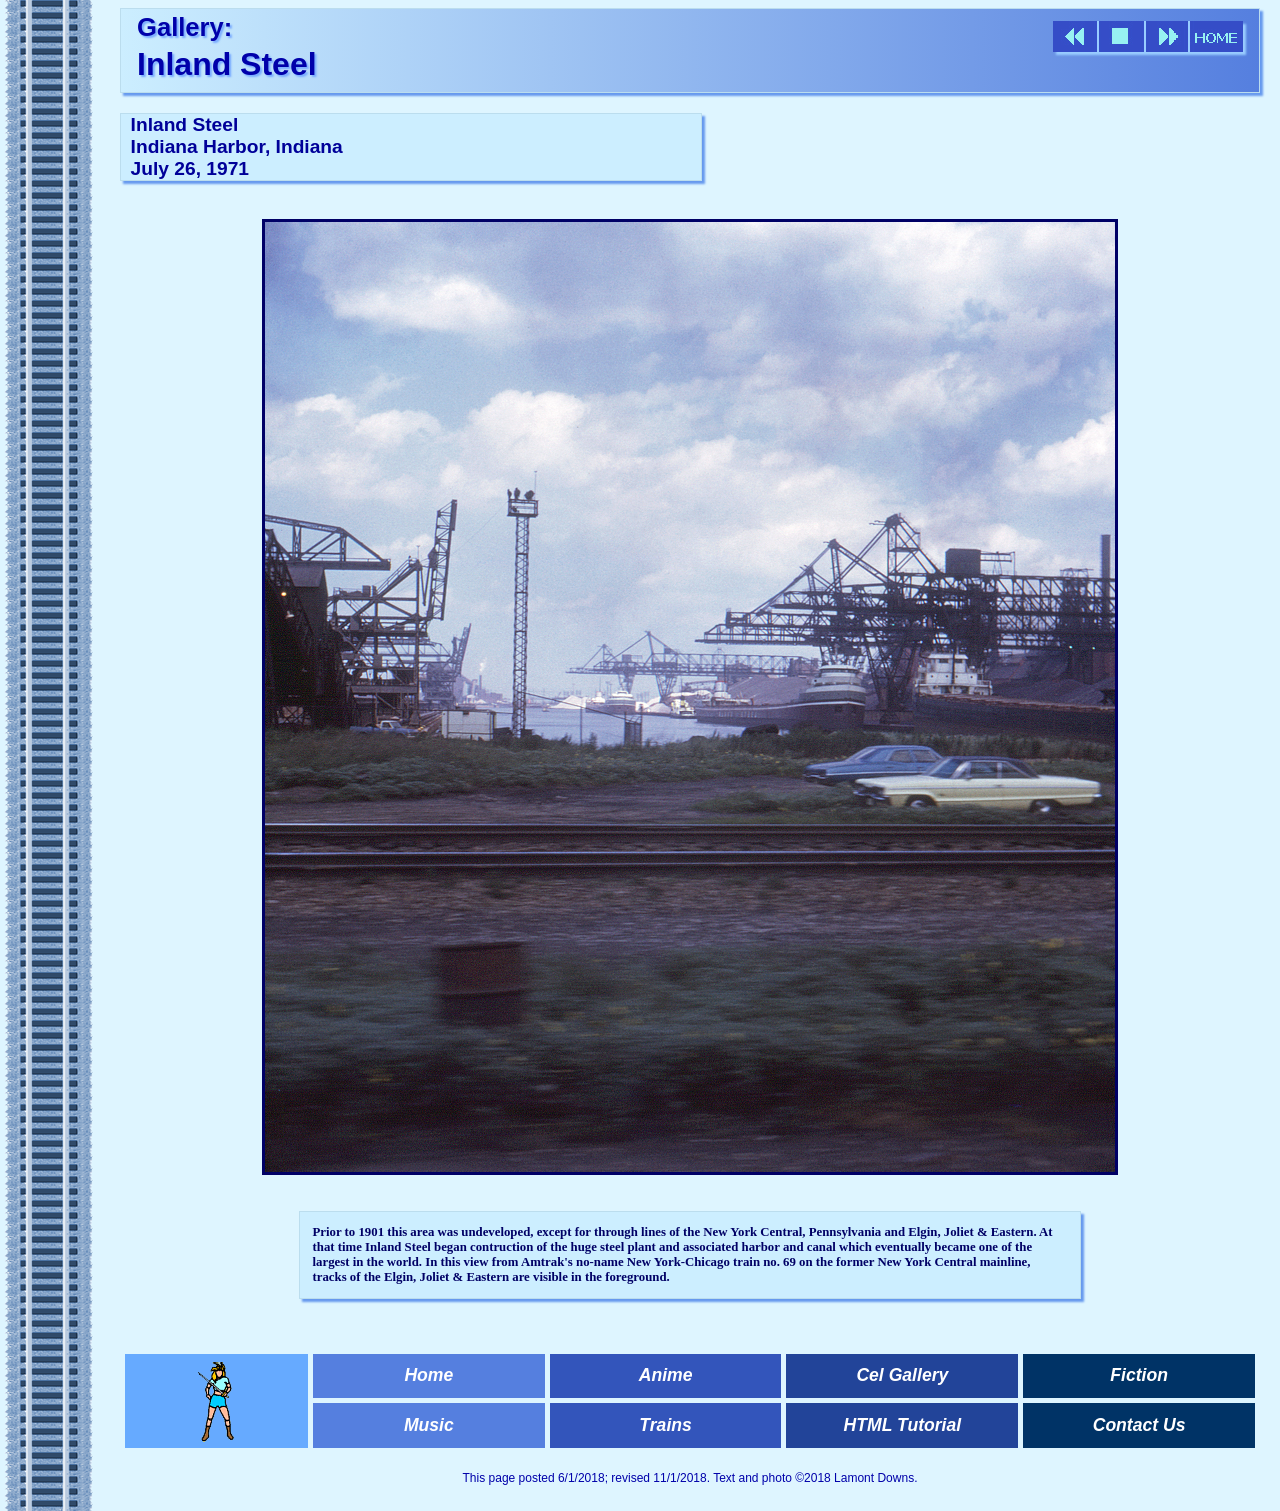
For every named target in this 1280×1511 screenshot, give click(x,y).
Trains (665, 1425)
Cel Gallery (902, 1375)
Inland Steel (227, 64)
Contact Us (1139, 1425)
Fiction (1139, 1375)
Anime (666, 1375)
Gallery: (184, 27)
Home (428, 1375)
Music (429, 1425)
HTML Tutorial (903, 1425)
